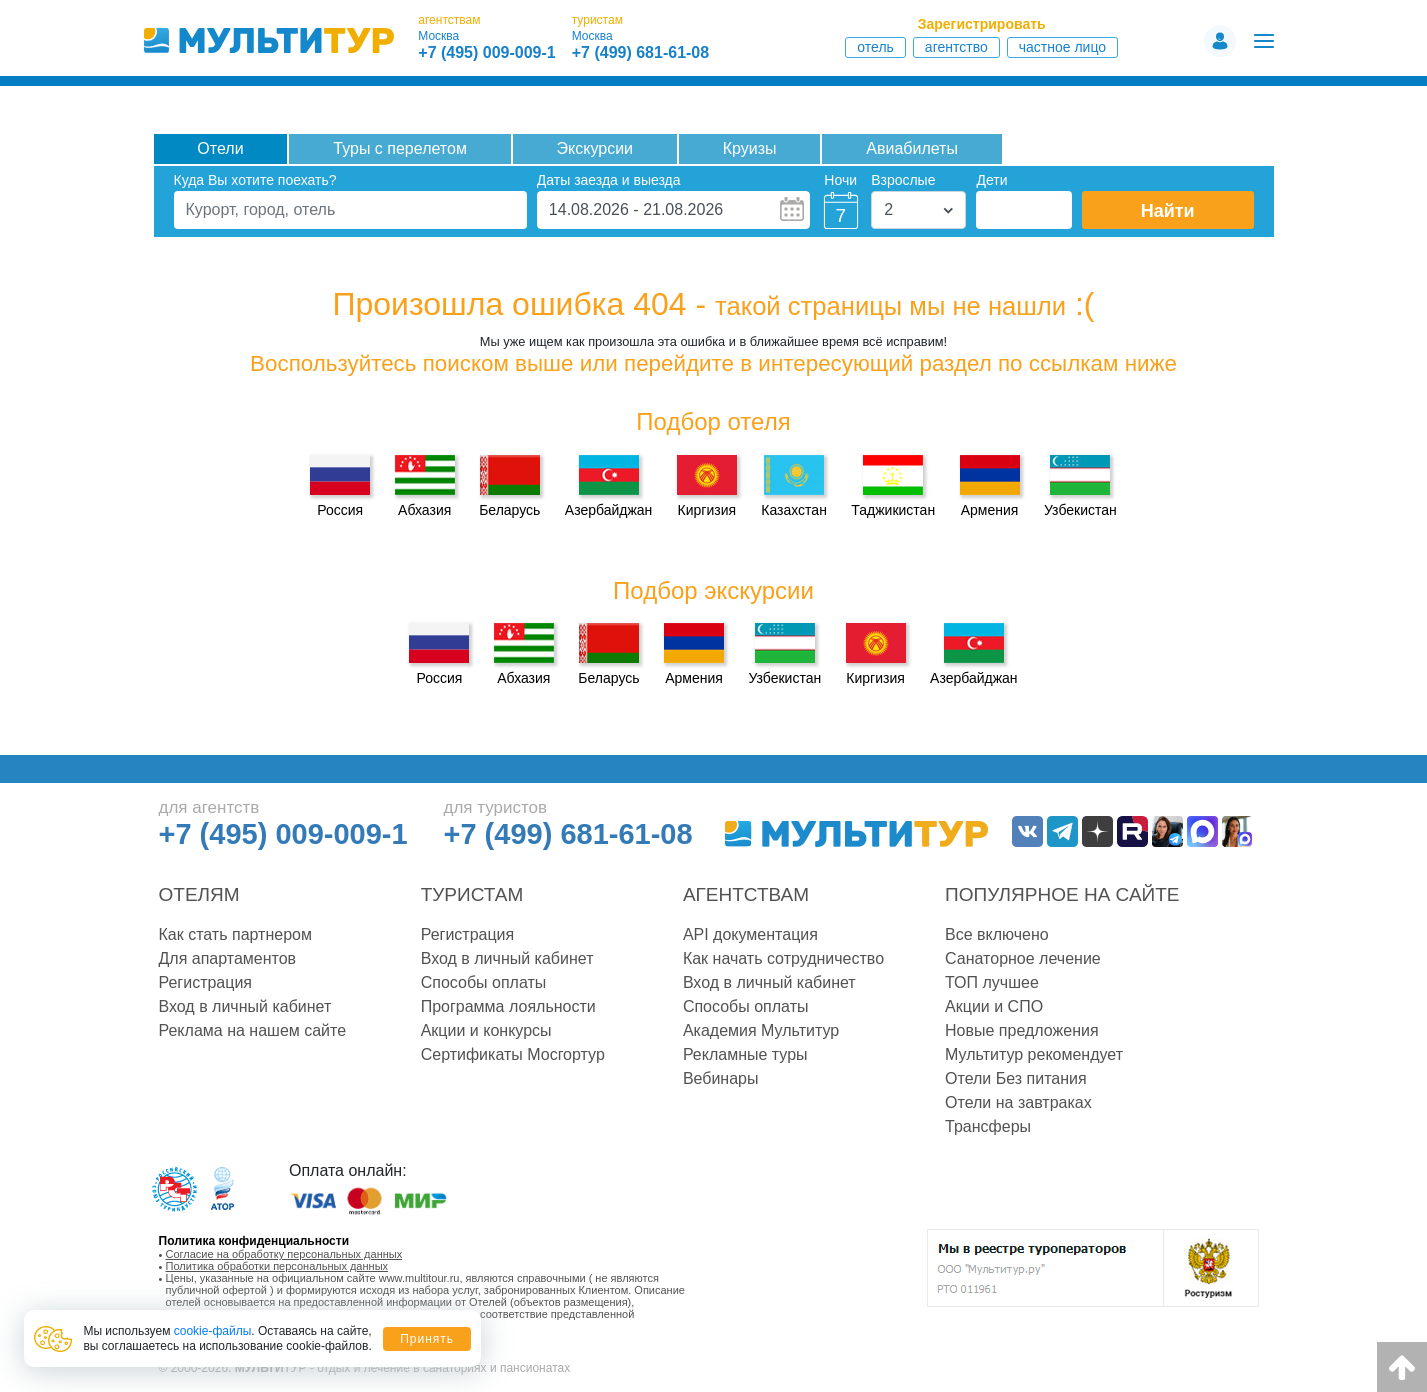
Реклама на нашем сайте (253, 1030)
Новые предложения (1022, 1030)
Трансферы (988, 1126)
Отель (875, 47)
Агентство (956, 47)
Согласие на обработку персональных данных (284, 1254)
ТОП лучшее (992, 982)
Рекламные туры (745, 1054)
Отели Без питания (1016, 1078)
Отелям (199, 894)
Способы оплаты (484, 982)
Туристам (472, 894)
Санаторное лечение (1023, 958)
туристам (597, 20)
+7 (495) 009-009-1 (486, 53)
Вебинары (721, 1078)
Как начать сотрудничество (783, 958)
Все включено (997, 934)
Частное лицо (1062, 47)
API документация (750, 934)
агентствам (449, 20)
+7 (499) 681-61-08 (640, 53)
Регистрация (206, 982)
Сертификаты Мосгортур (513, 1054)
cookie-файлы (213, 1331)
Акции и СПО (994, 1006)
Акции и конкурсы (486, 1030)
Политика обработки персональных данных (277, 1266)
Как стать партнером (235, 934)
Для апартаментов (228, 958)
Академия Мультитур (761, 1030)
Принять (427, 1339)
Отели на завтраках (1018, 1102)
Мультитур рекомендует (1034, 1054)
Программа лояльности (508, 1006)
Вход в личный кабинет (245, 1006)
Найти (1168, 211)
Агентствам (746, 894)
